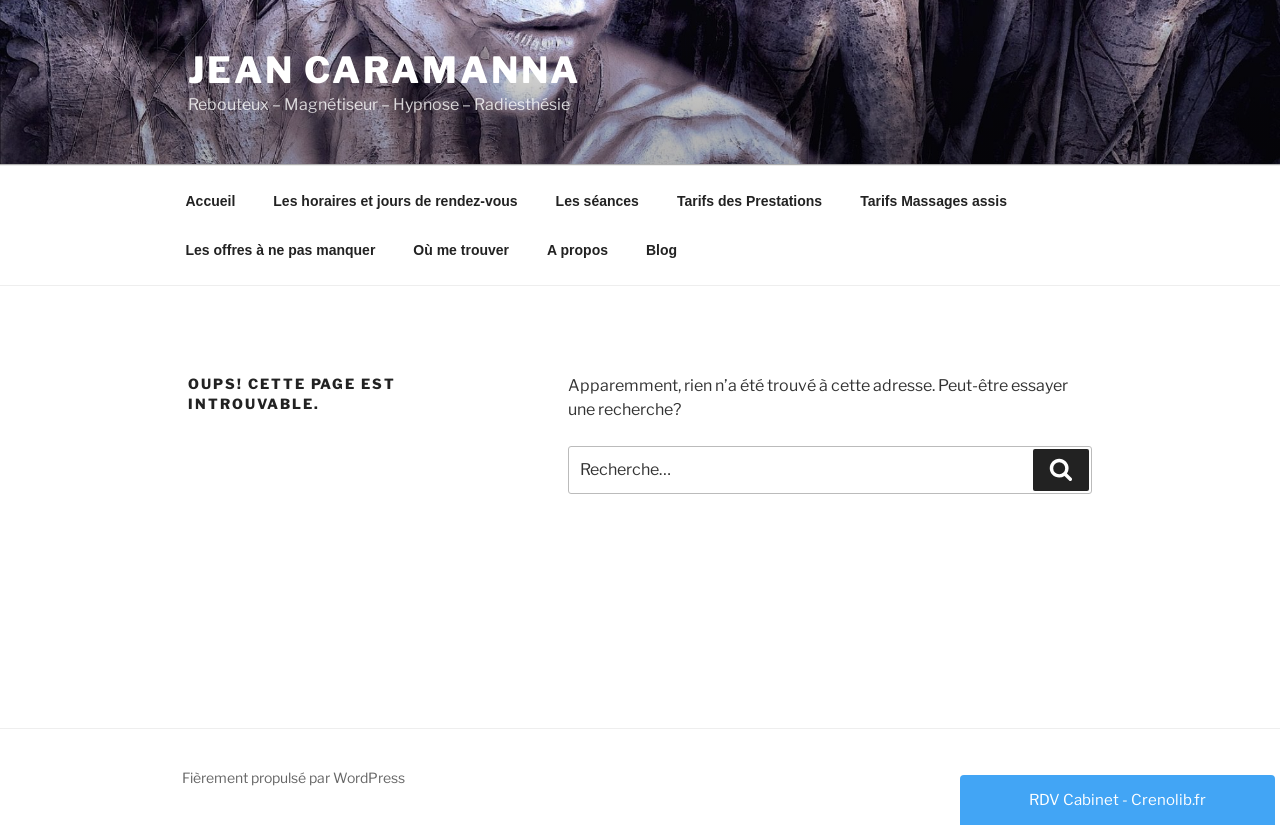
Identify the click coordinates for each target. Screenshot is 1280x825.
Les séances (597, 201)
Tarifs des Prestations (749, 201)
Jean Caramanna (384, 70)
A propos (577, 250)
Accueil (211, 201)
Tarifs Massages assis (933, 201)
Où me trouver (461, 250)
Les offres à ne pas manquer (281, 250)
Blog (661, 250)
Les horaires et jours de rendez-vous (395, 201)
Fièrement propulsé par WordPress (293, 777)
